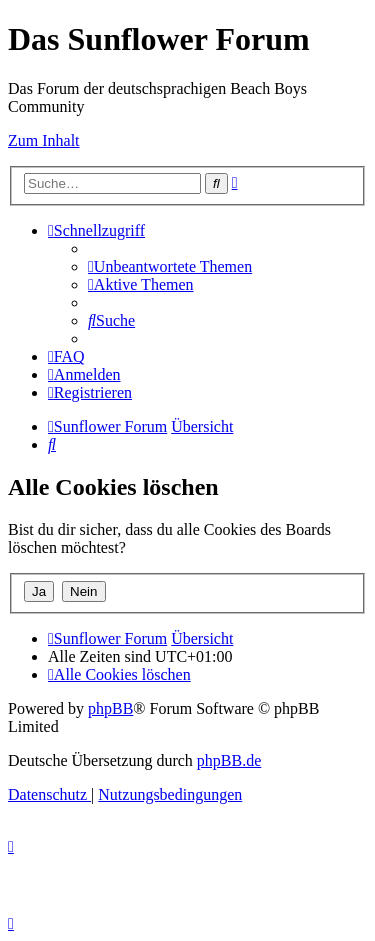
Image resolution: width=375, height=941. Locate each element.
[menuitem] (170, 266)
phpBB (110, 708)
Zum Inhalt (44, 140)
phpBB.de (229, 760)
